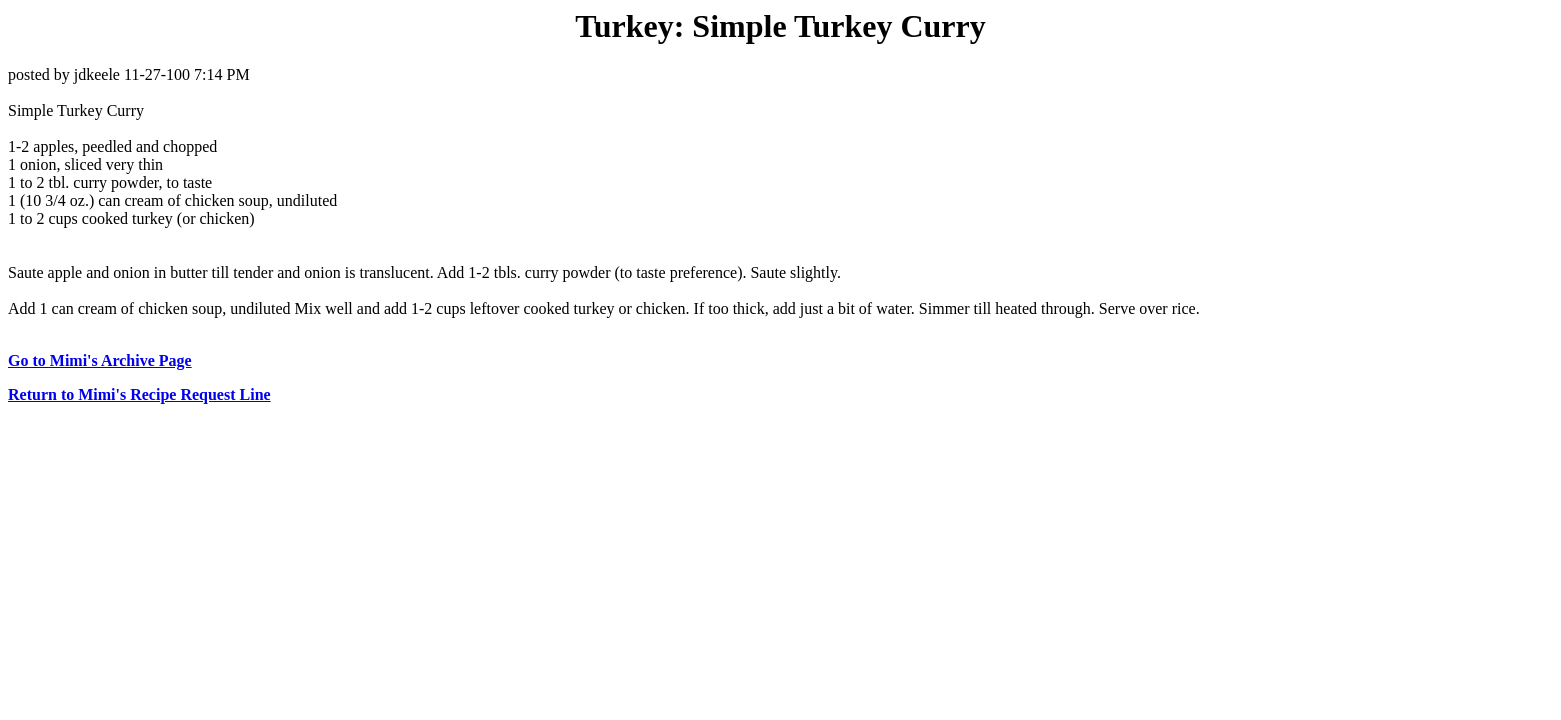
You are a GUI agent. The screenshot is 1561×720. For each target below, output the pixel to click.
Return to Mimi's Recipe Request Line (139, 394)
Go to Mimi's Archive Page (100, 360)
